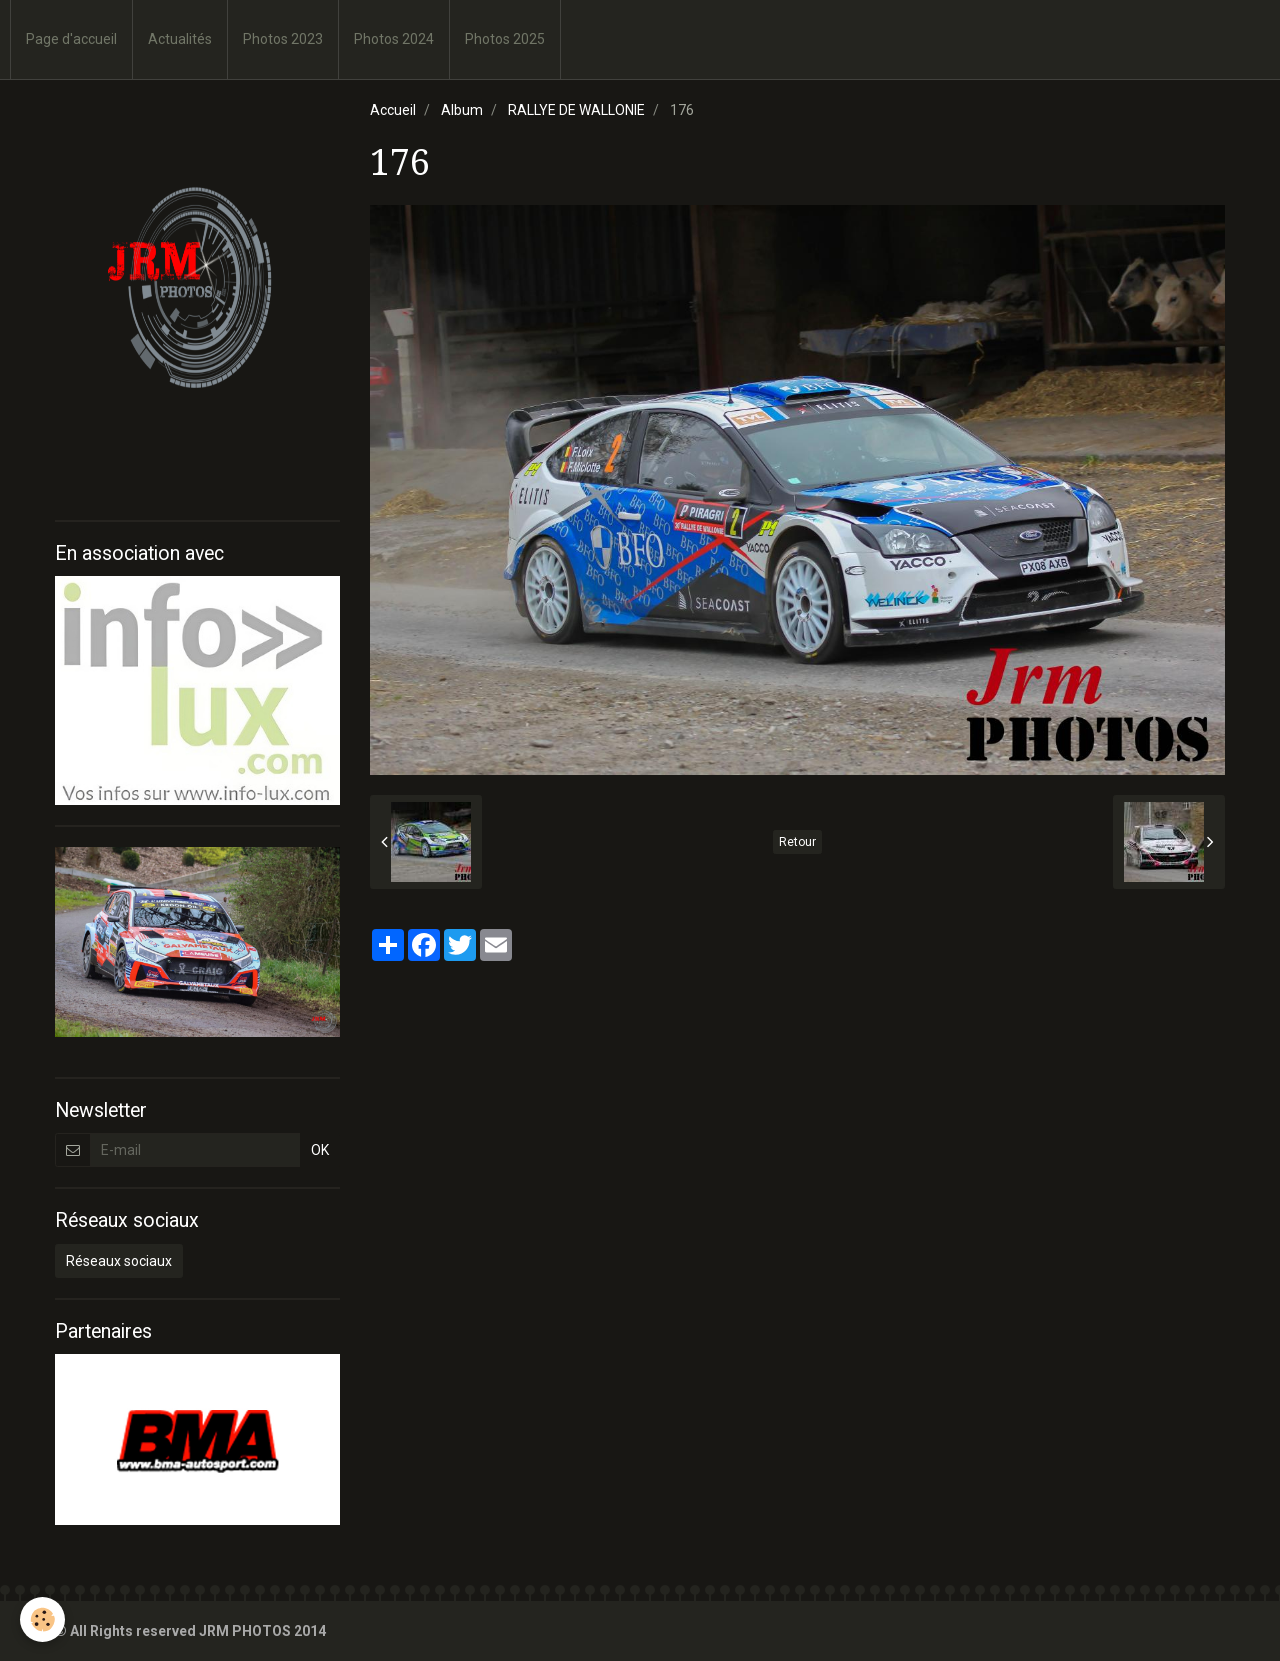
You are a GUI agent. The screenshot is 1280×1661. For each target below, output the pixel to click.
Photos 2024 (394, 39)
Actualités (180, 39)
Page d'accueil (71, 39)
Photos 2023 (283, 39)
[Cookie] (42, 1619)
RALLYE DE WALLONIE (576, 110)
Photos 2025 (505, 39)
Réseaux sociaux (119, 1261)
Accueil (393, 110)
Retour (797, 842)
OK (320, 1150)
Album (462, 110)
